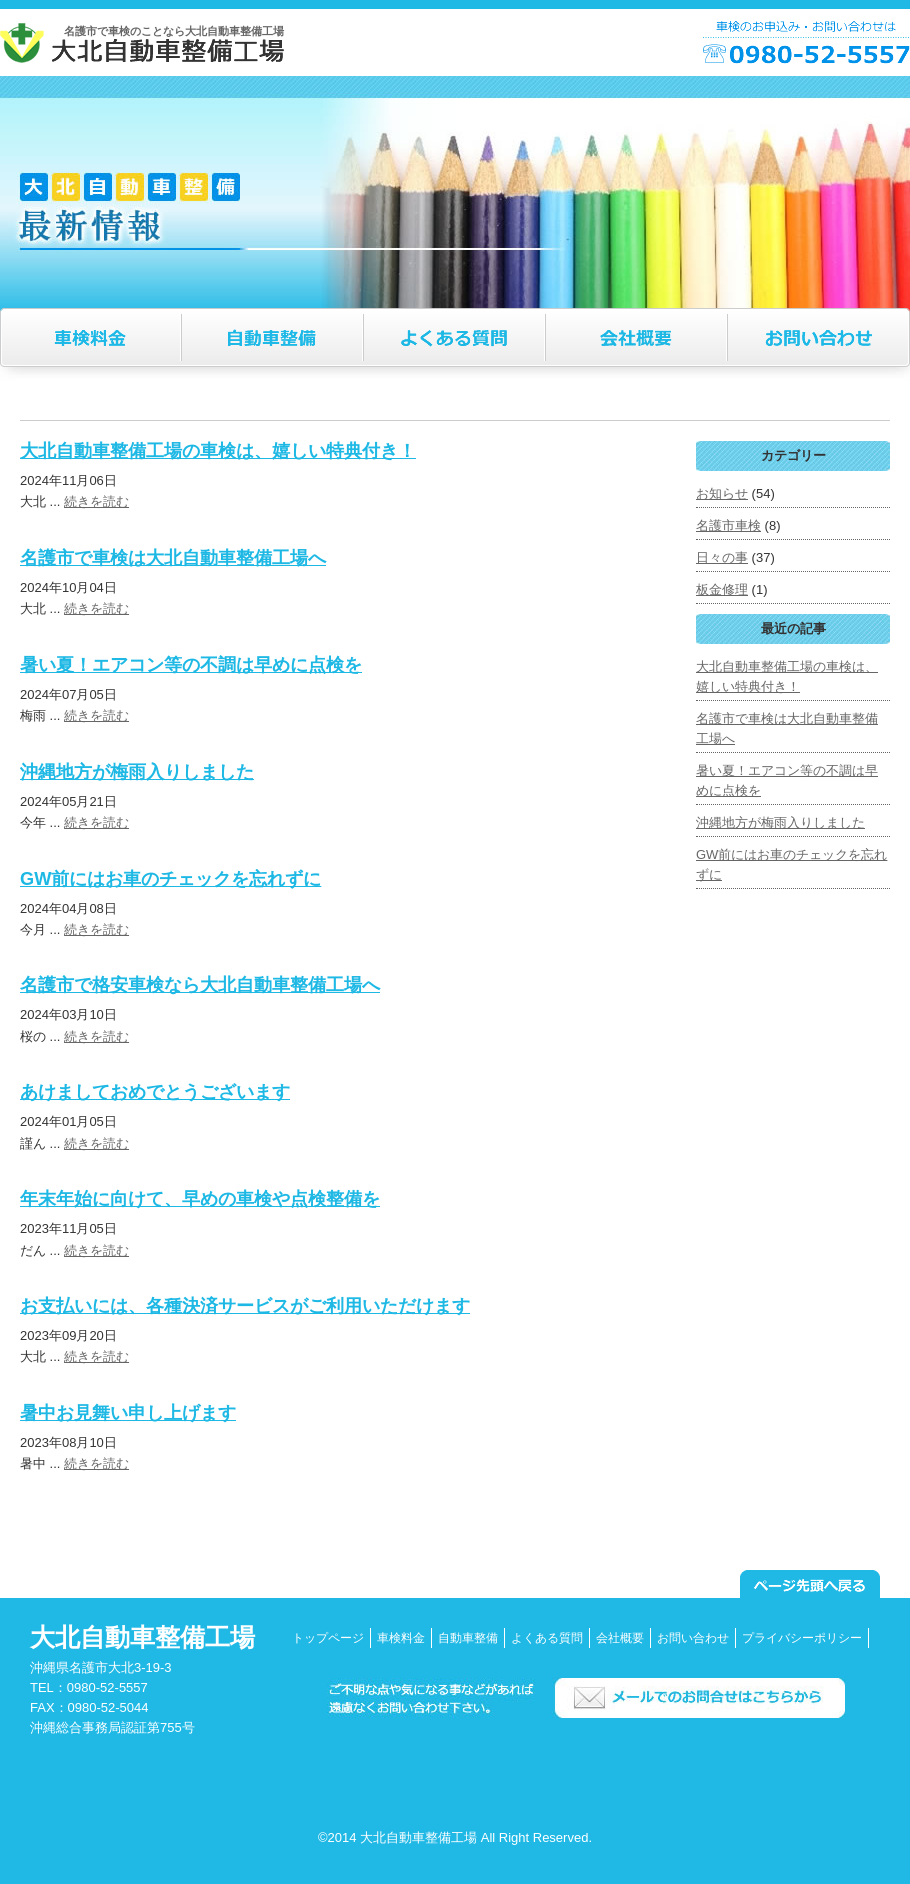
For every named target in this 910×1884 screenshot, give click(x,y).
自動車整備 (468, 1638)
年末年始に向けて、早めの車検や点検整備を (200, 1199)
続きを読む (96, 501)
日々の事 (722, 557)
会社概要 (620, 1638)
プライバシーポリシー (802, 1638)
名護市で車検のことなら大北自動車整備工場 (174, 31)
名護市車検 (728, 525)
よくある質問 (547, 1638)
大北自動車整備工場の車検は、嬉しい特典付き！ (218, 451)
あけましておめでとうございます (155, 1092)
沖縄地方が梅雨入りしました (137, 772)
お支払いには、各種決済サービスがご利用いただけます (245, 1306)
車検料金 (401, 1638)
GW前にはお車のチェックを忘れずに (170, 879)
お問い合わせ (693, 1638)
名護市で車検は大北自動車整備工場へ (173, 558)
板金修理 (722, 589)
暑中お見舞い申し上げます (128, 1413)
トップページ (328, 1638)
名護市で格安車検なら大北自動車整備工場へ (200, 985)
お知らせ (722, 493)
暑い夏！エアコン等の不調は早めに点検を (191, 665)
